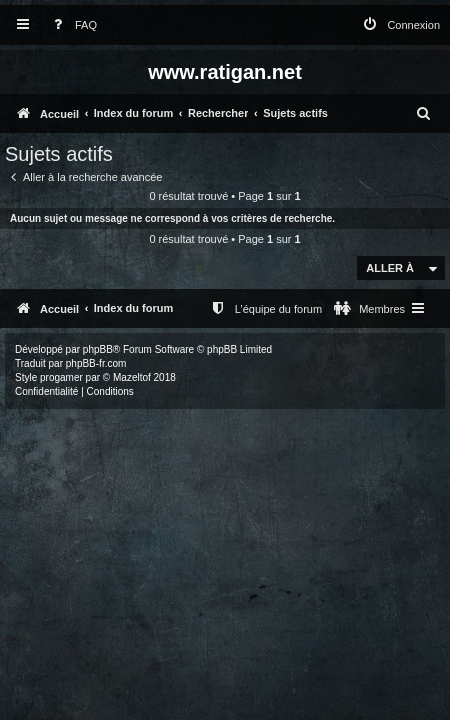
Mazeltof (132, 377)
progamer (61, 377)
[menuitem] (71, 25)
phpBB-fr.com (96, 363)
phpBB (98, 349)
